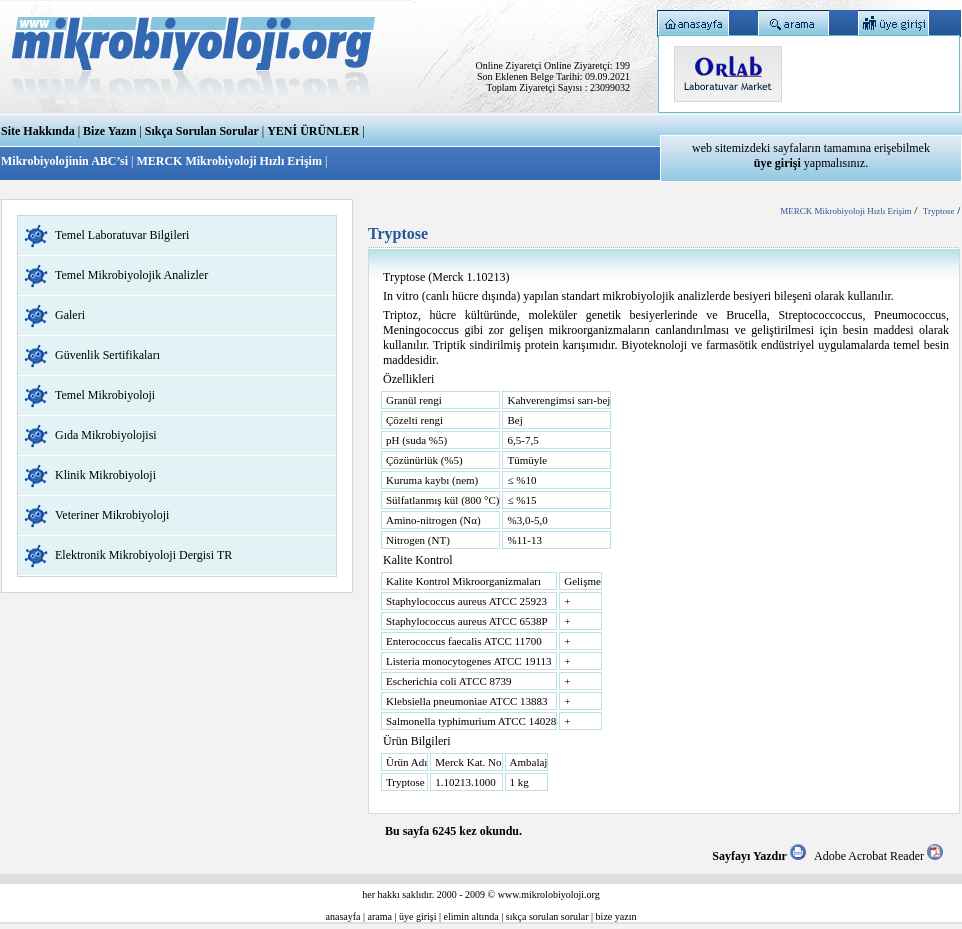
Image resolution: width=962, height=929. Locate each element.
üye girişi (418, 916)
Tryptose (939, 211)
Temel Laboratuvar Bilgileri (122, 235)
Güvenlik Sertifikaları (107, 355)
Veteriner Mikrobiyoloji (112, 515)
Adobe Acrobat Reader (878, 856)
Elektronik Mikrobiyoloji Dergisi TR (143, 555)
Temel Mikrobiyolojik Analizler (131, 275)
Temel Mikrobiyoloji (105, 395)
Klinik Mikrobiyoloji (105, 475)
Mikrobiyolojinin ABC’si (66, 161)
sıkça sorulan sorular (547, 916)
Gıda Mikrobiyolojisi (106, 435)
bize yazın (616, 916)
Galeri (70, 315)
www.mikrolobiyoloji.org (549, 894)
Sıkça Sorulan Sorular (202, 131)
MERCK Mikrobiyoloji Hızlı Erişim (228, 161)
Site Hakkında (38, 131)
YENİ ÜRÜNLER (313, 131)
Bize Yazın (109, 131)
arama (380, 916)
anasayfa (343, 916)
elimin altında (471, 916)
